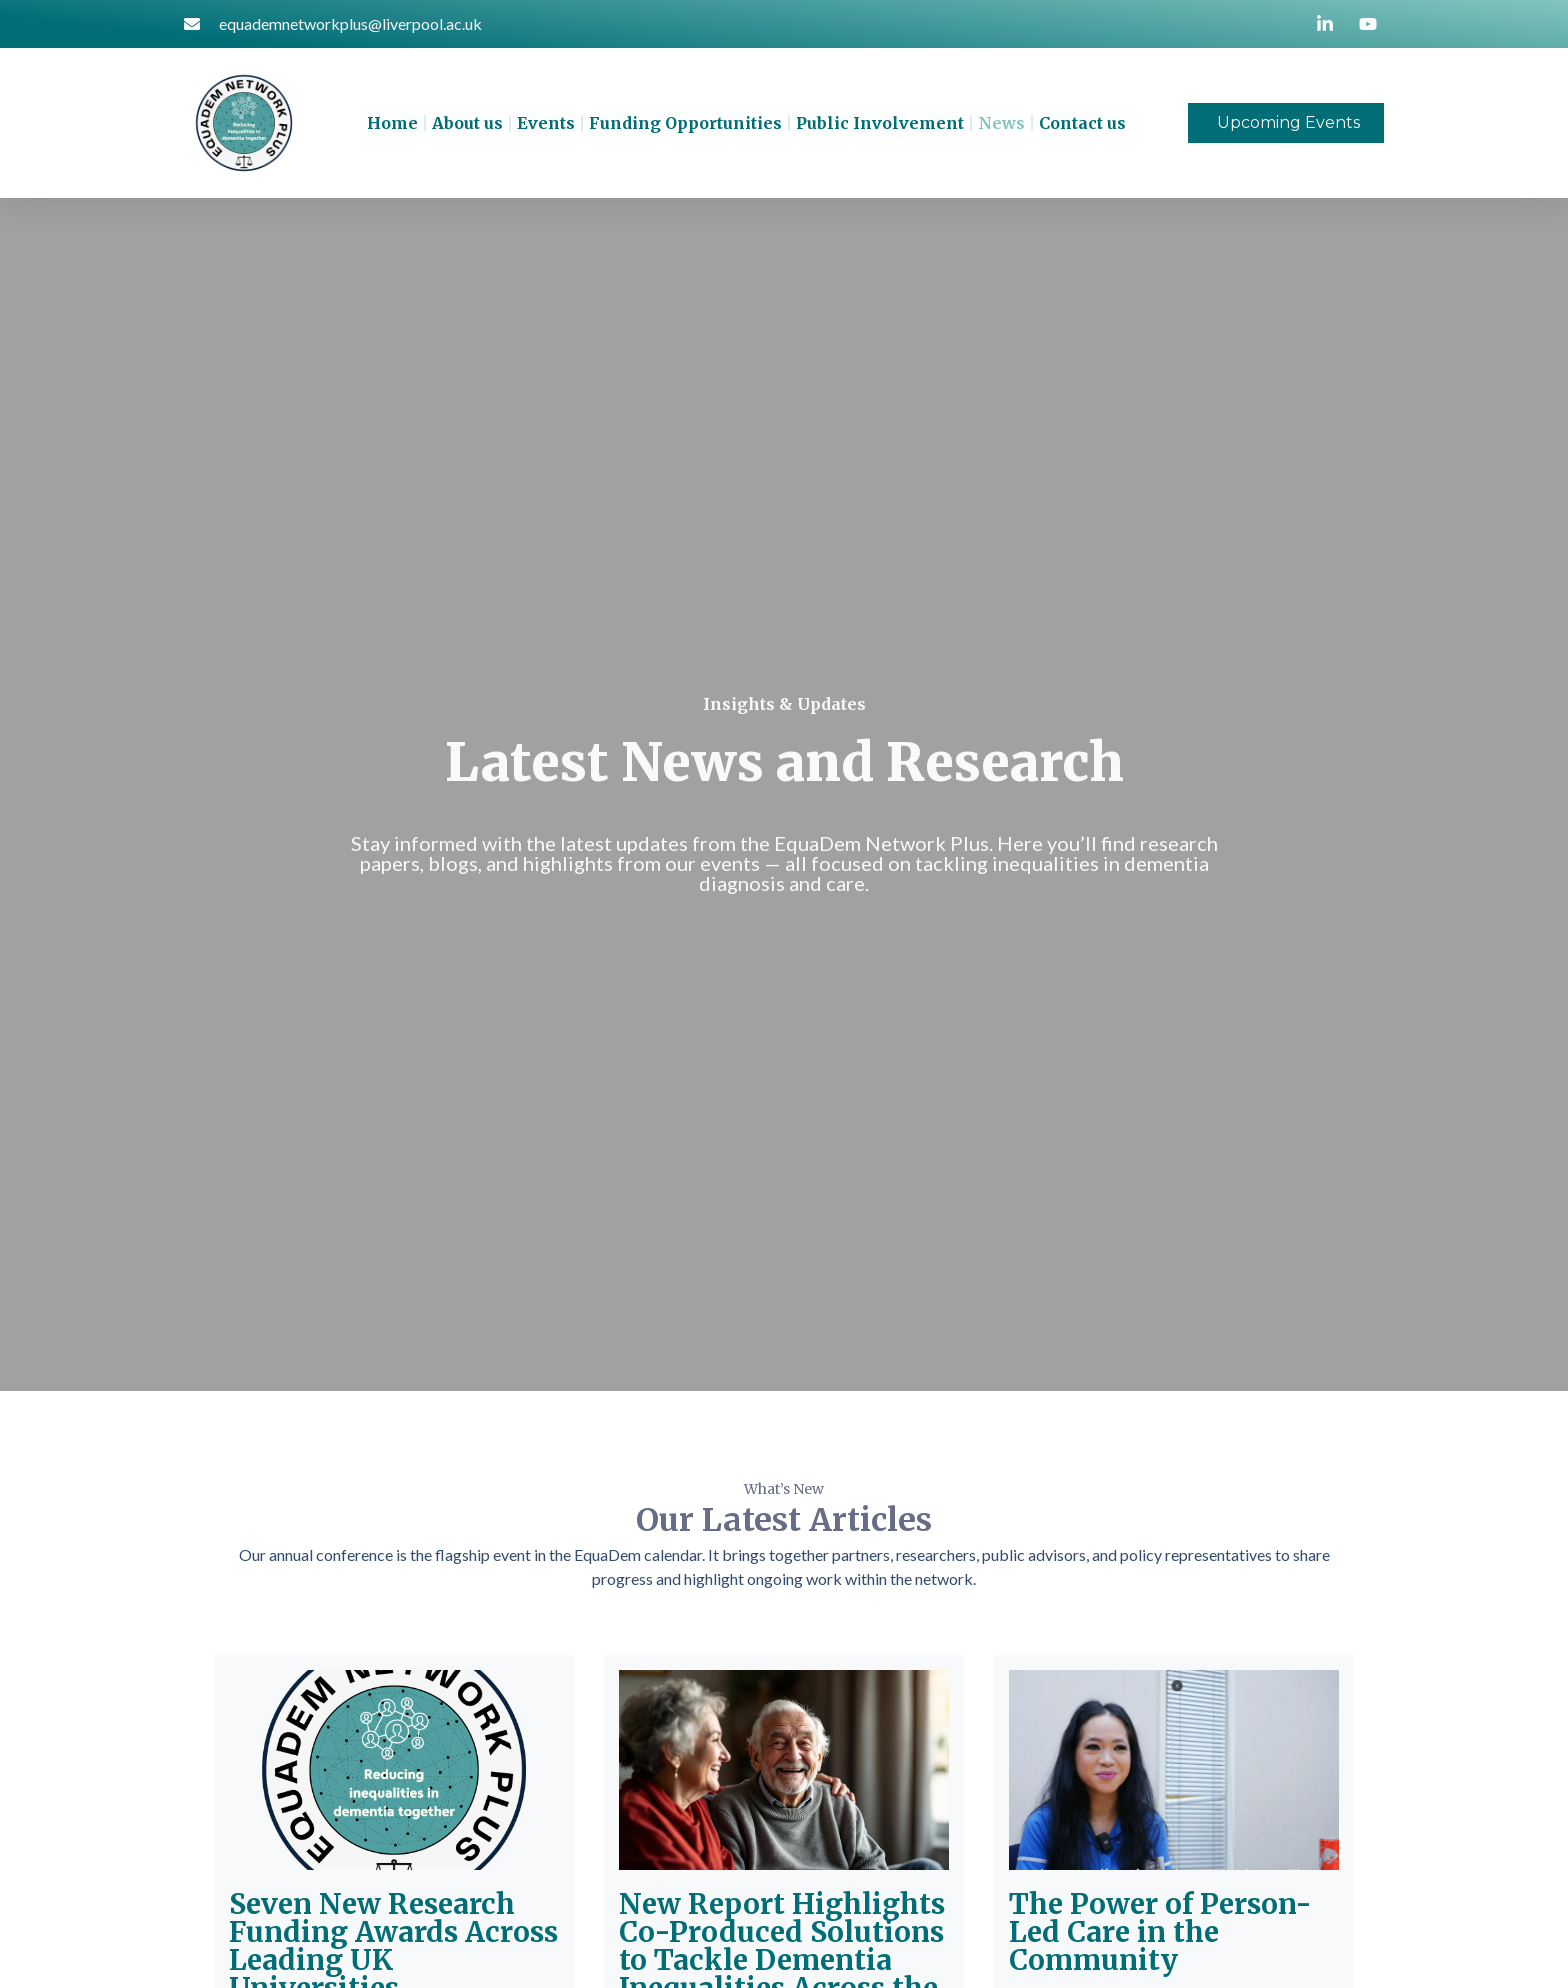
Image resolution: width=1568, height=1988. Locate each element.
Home (392, 123)
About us (467, 123)
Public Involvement (880, 123)
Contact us (1082, 123)
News (1001, 123)
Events (546, 123)
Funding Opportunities (685, 123)
